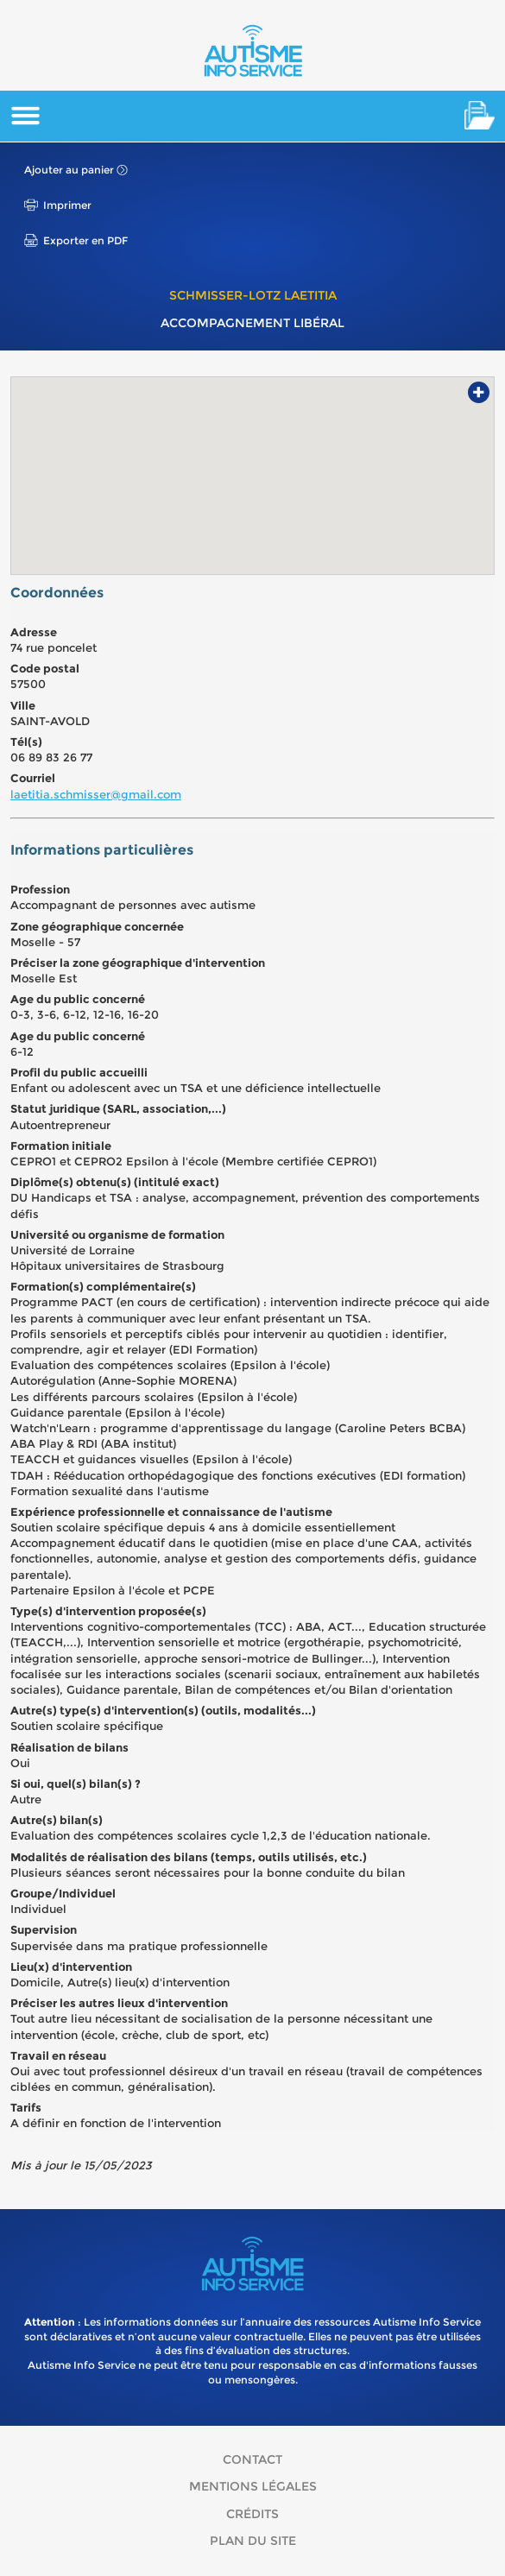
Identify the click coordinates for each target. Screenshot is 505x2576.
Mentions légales (253, 2486)
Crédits (252, 2514)
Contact (252, 2459)
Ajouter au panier (69, 169)
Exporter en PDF (85, 240)
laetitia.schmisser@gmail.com (95, 794)
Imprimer (67, 205)
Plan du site (253, 2540)
